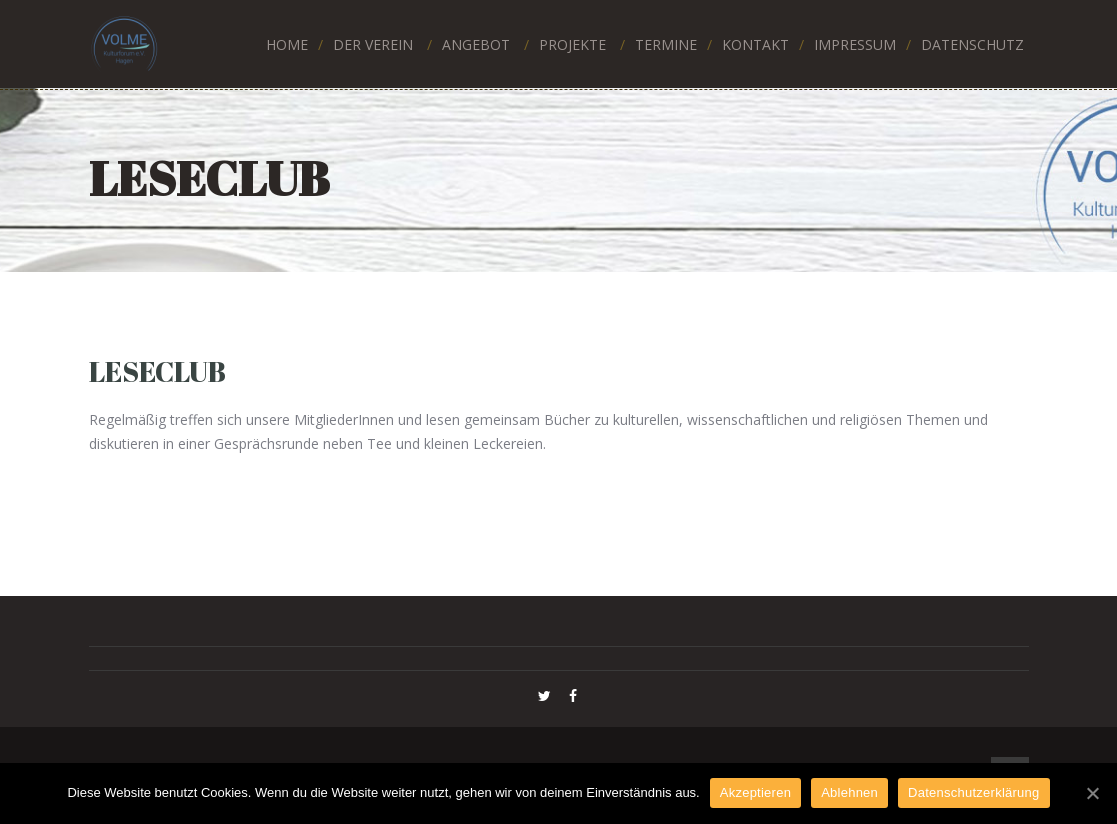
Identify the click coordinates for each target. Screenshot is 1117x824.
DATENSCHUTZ (972, 44)
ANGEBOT (476, 44)
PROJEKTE (572, 44)
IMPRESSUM (855, 44)
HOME (287, 44)
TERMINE (666, 44)
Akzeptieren (755, 792)
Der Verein (373, 44)
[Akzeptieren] (1092, 793)
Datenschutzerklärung (973, 792)
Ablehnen (849, 792)
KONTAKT (755, 44)
